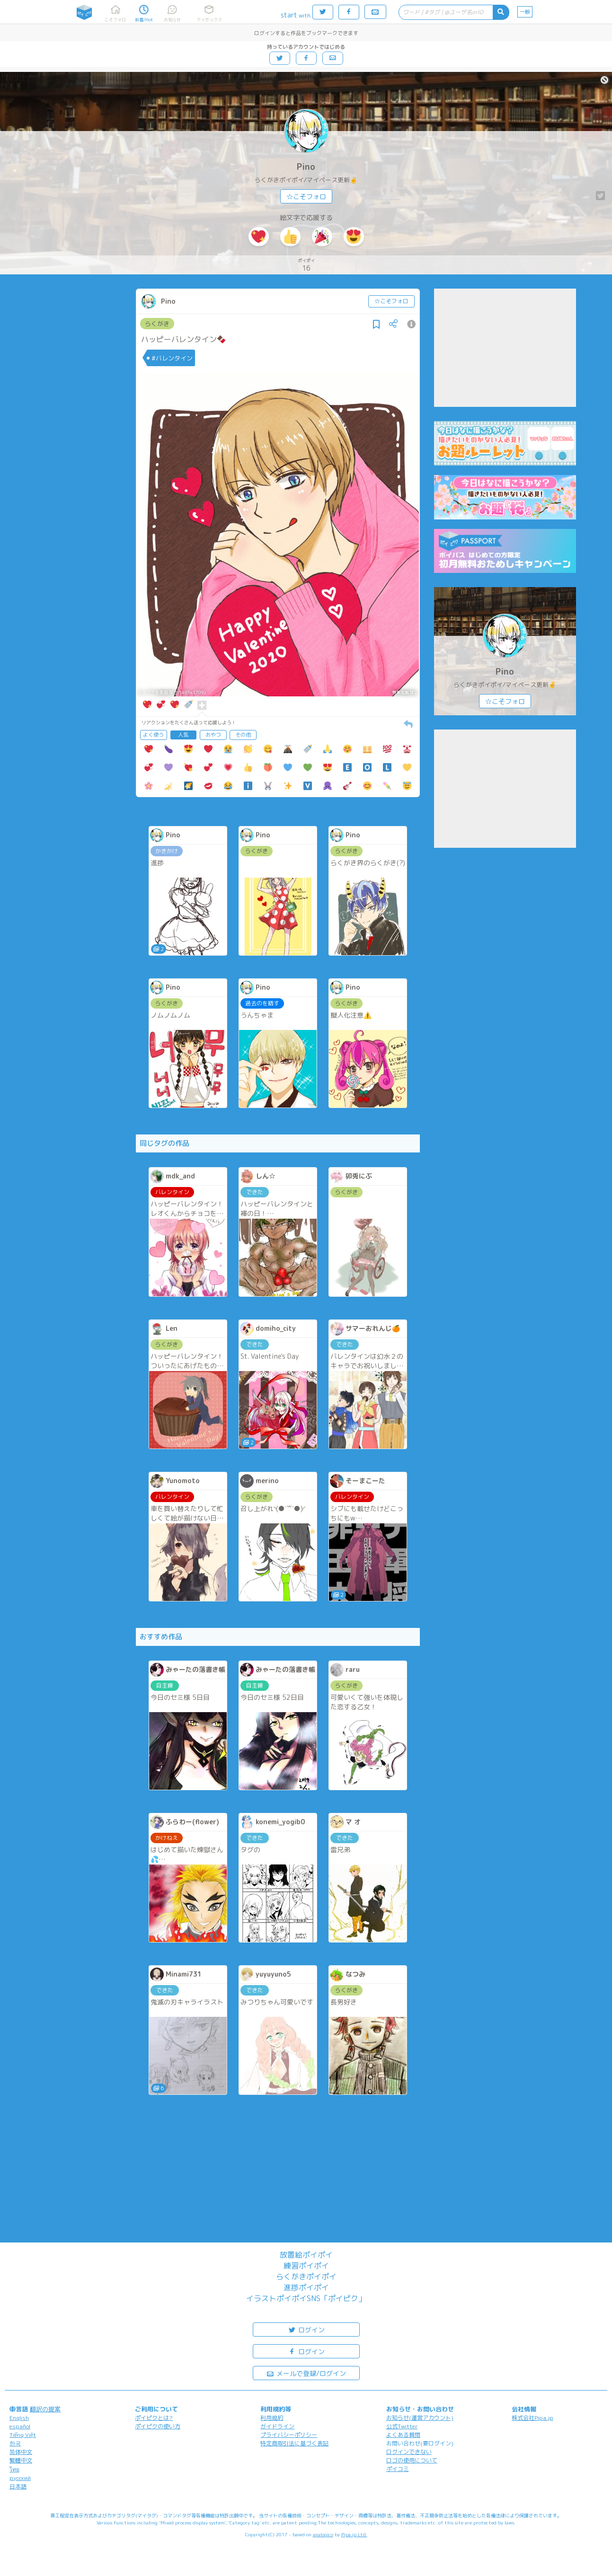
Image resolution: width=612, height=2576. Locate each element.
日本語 (18, 2486)
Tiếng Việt (22, 2435)
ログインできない (409, 2452)
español (19, 2426)
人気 (183, 735)
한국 (15, 2443)
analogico (323, 2534)
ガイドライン (277, 2426)
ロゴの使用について (411, 2460)
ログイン (306, 2329)
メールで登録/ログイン (306, 2373)
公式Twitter (402, 2426)
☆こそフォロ (306, 196)
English (19, 2418)
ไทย (14, 2469)
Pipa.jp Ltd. (354, 2534)
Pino (306, 167)
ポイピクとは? (154, 2418)
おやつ (213, 735)
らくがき (157, 323)
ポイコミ (397, 2469)
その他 (243, 735)
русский (20, 2478)
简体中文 (20, 2452)
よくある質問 (403, 2435)
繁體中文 (20, 2460)
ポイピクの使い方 (157, 2426)
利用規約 (271, 2418)
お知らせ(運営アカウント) (419, 2418)
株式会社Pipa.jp (532, 2418)
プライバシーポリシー (288, 2435)
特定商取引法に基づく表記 (294, 2443)
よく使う (153, 735)
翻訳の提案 (45, 2409)
